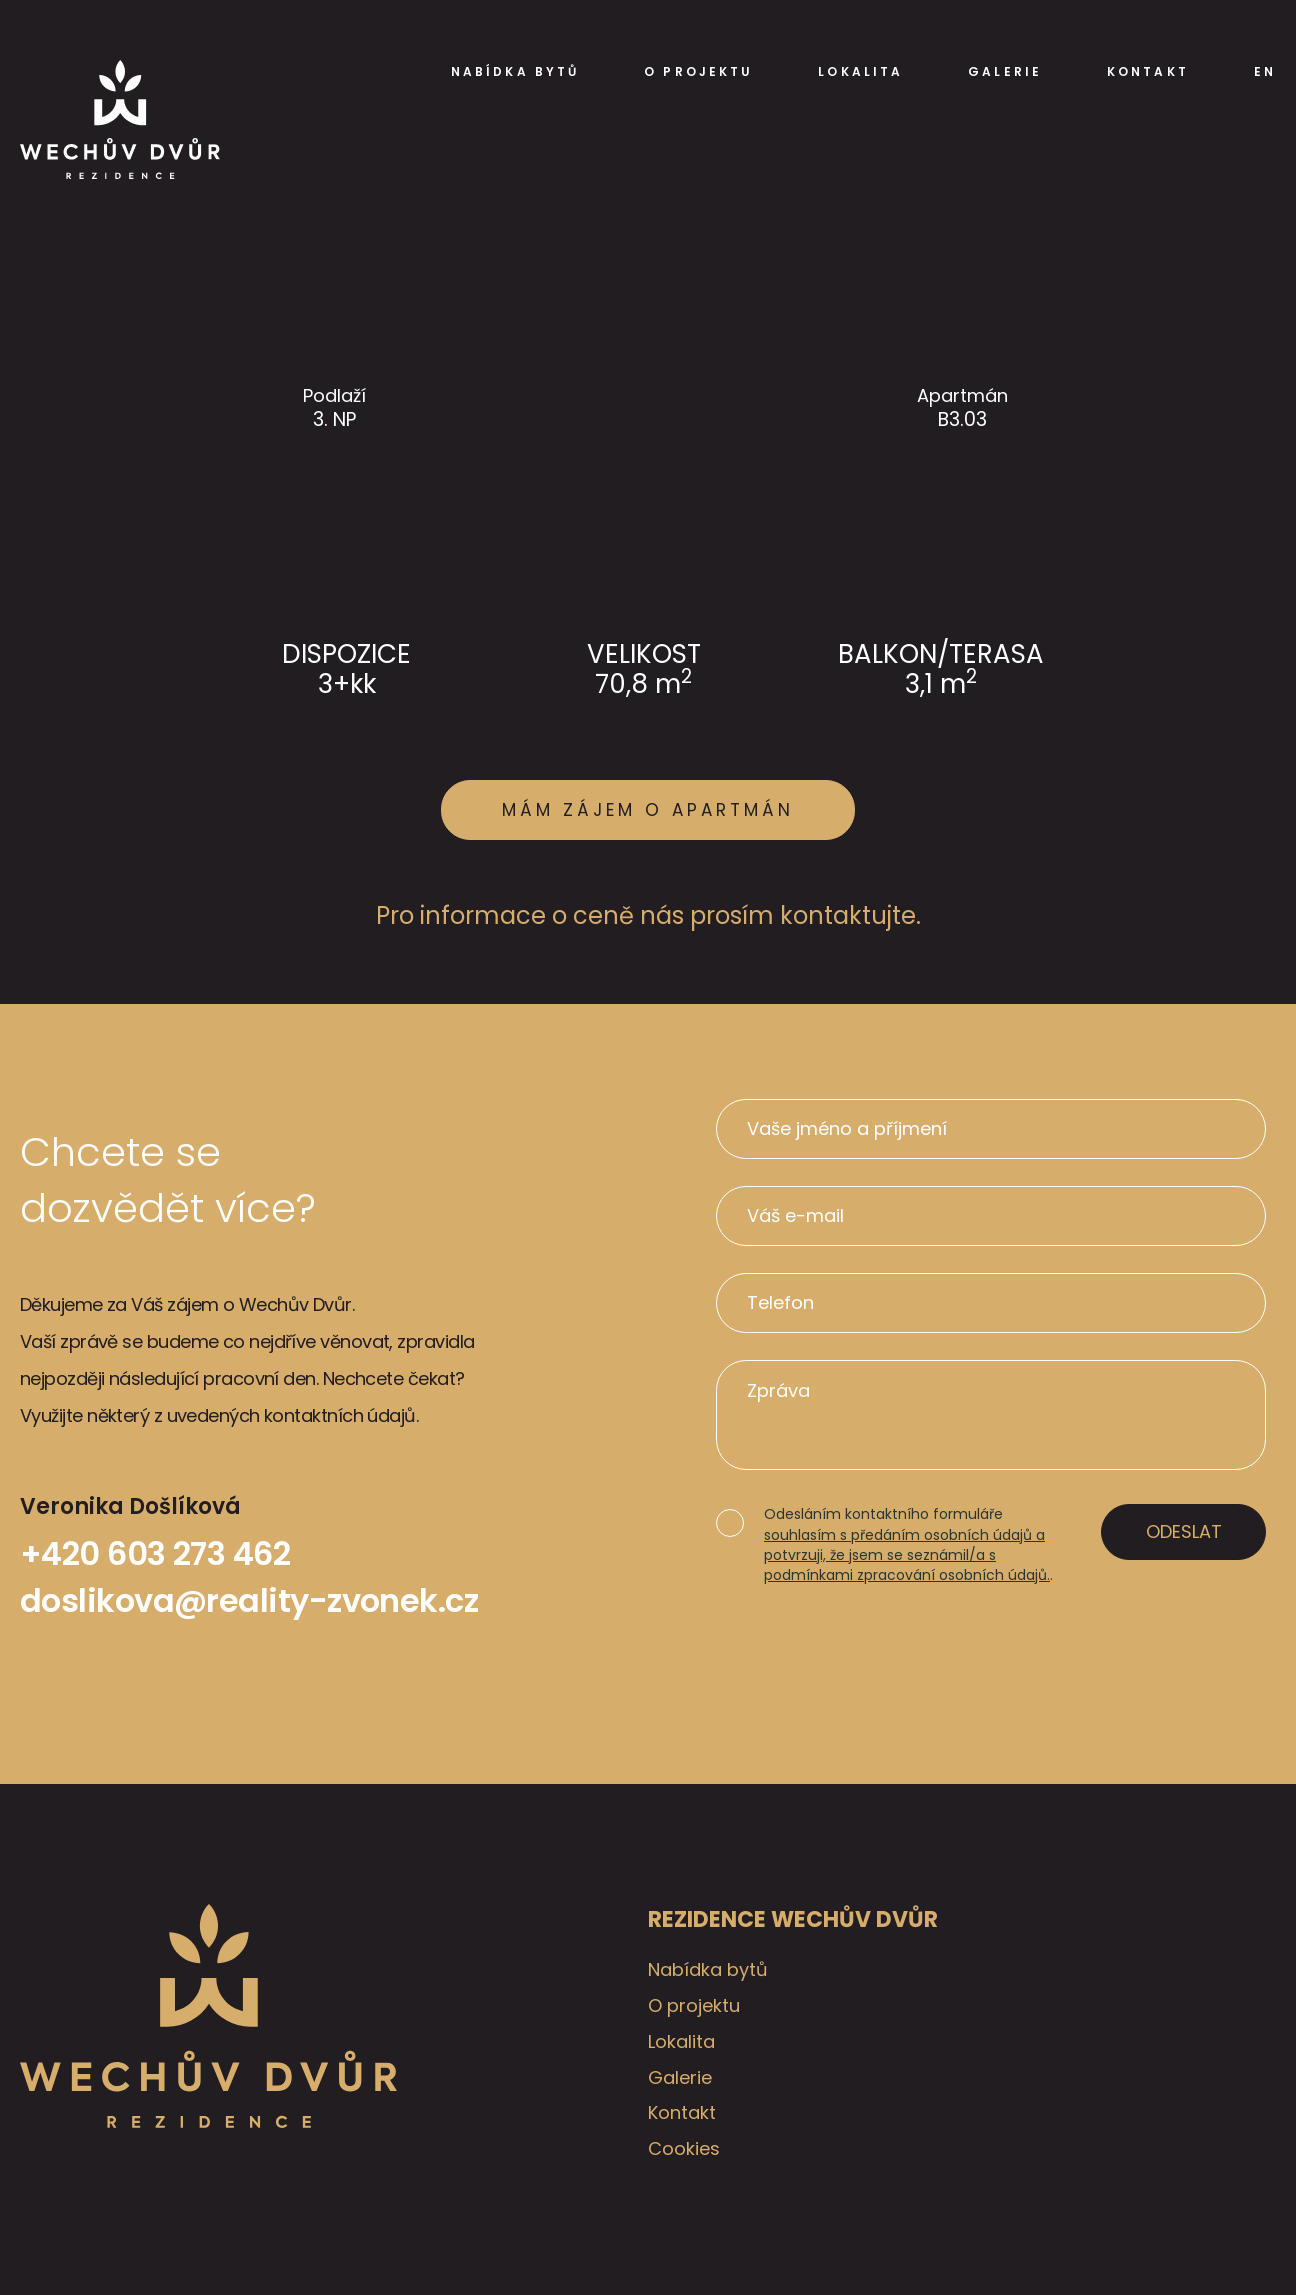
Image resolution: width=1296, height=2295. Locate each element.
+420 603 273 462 (155, 1553)
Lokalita (860, 72)
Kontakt (1148, 72)
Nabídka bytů (515, 72)
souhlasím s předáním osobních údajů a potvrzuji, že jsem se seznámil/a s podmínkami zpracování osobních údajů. (907, 1555)
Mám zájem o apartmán (648, 810)
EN (1265, 72)
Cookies (684, 2148)
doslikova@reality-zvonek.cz (249, 1600)
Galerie (1005, 72)
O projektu (698, 72)
